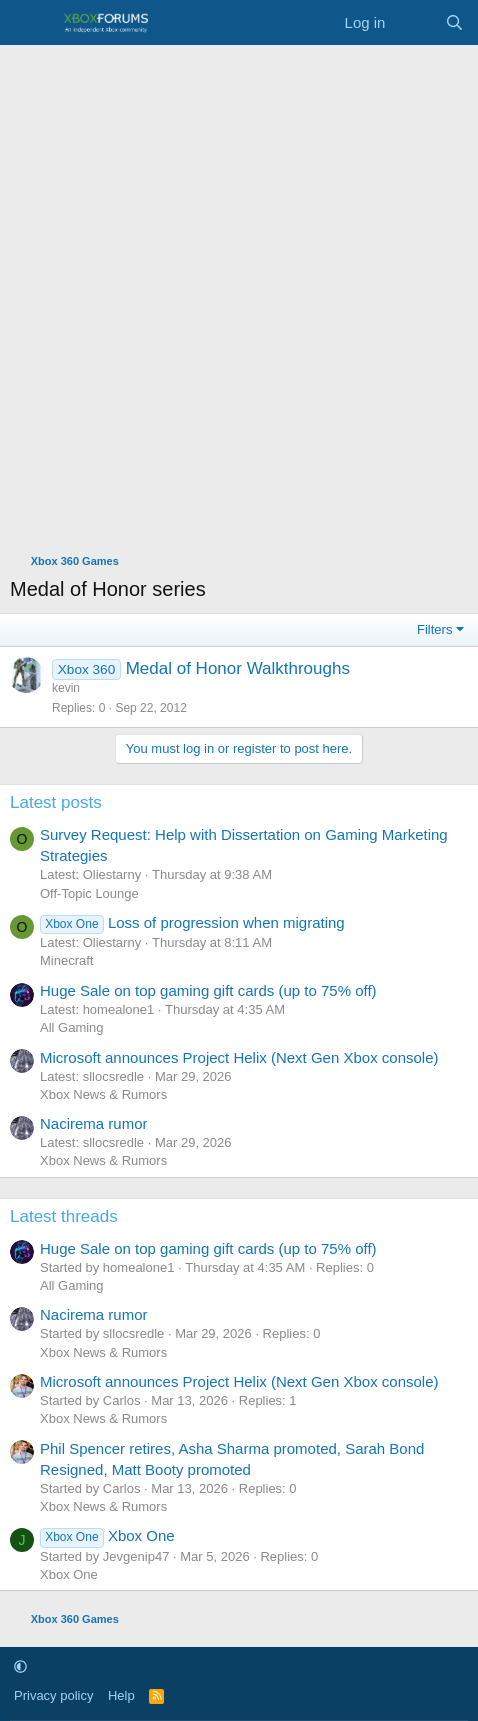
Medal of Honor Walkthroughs (238, 668)
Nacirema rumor (94, 1123)
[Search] (454, 22)
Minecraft (66, 960)
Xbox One (107, 1535)
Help (121, 1695)
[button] (20, 1666)
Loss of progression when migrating (192, 922)
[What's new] (414, 22)
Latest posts (56, 802)
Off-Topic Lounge (89, 893)
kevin (66, 688)
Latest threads (64, 1216)
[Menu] (27, 23)
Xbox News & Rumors (103, 1094)
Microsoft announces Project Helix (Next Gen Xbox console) (239, 1057)
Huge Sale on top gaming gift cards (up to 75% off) (208, 990)
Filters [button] (434, 629)
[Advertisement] (239, 294)
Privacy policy (53, 1695)
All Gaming (72, 1027)
